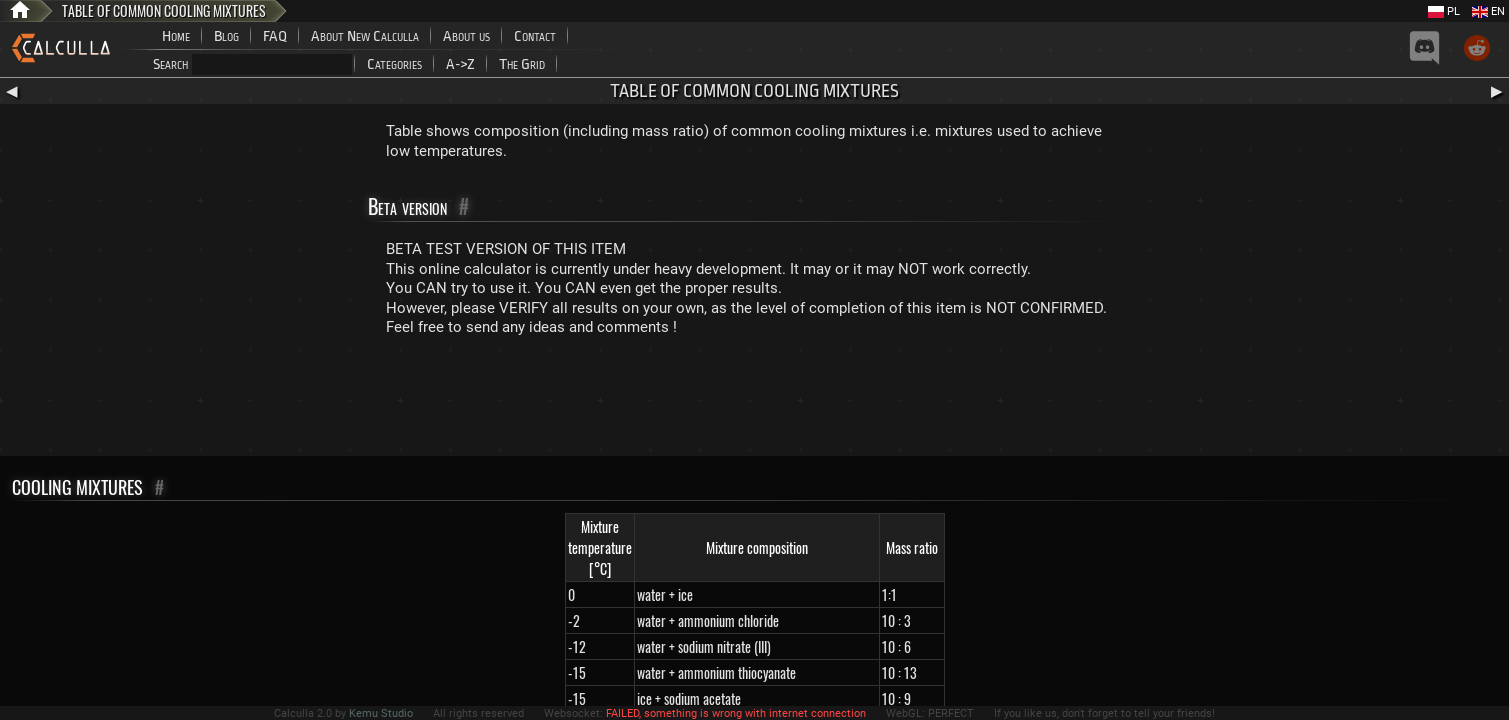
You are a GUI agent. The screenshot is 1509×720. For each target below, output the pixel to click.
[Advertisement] (755, 401)
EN (1488, 11)
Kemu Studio (381, 713)
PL (1444, 11)
